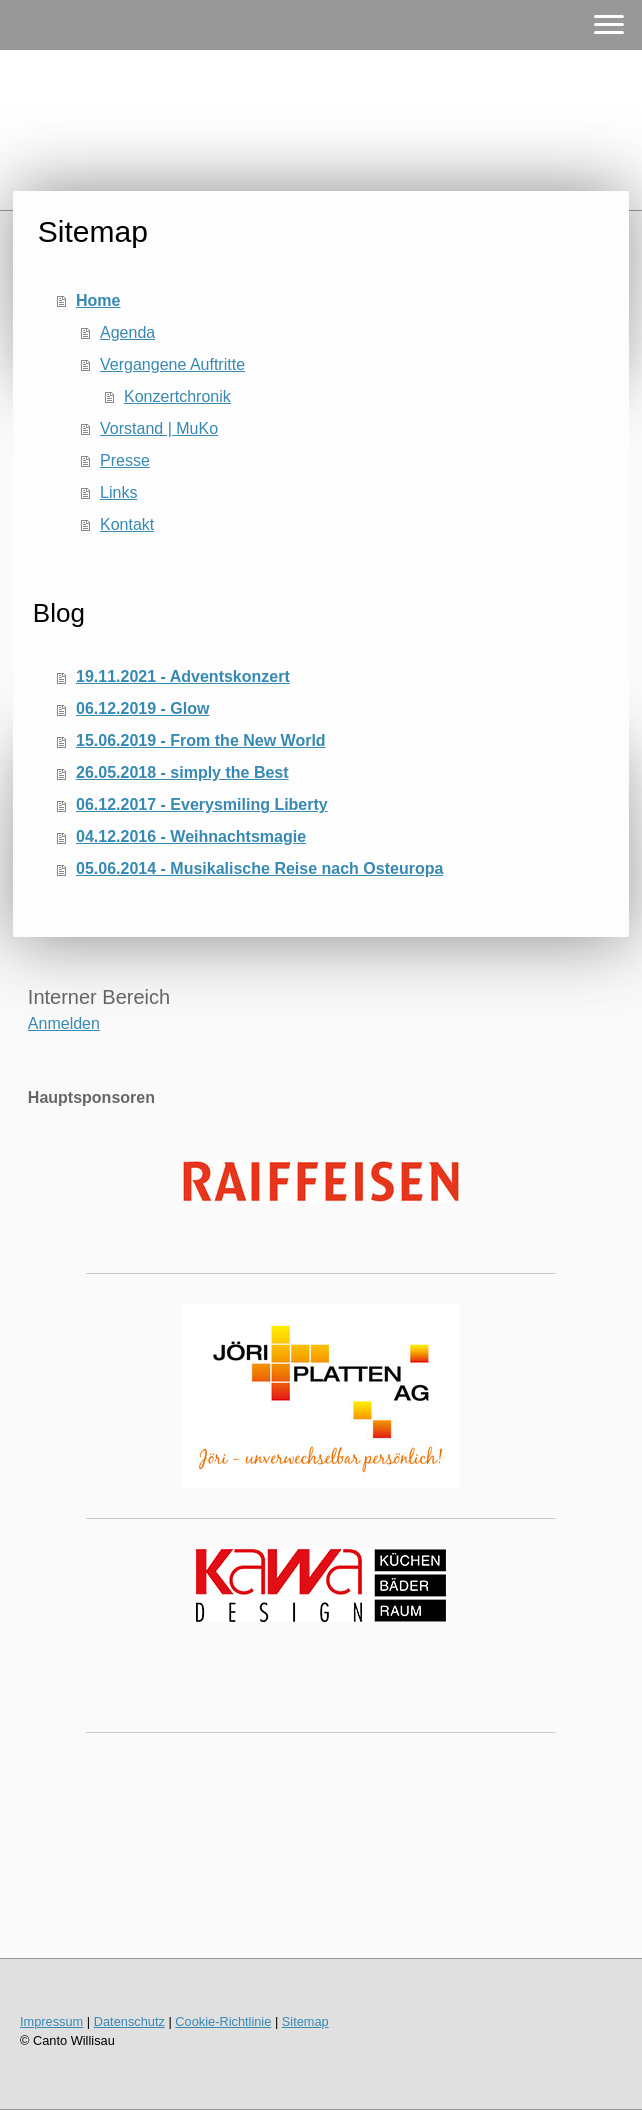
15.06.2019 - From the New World (201, 740)
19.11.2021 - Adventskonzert (183, 676)
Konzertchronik (177, 396)
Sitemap (305, 2021)
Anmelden (64, 1023)
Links (118, 492)
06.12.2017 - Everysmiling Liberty (202, 804)
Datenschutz (129, 2021)
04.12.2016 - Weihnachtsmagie (191, 836)
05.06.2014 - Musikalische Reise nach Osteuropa (259, 868)
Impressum (51, 2021)
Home (98, 300)
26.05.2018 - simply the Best (182, 772)
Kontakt (127, 524)
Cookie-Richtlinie (223, 2021)
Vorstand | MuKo (159, 428)
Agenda (127, 332)
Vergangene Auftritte (172, 364)
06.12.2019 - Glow (142, 708)
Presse (125, 460)
